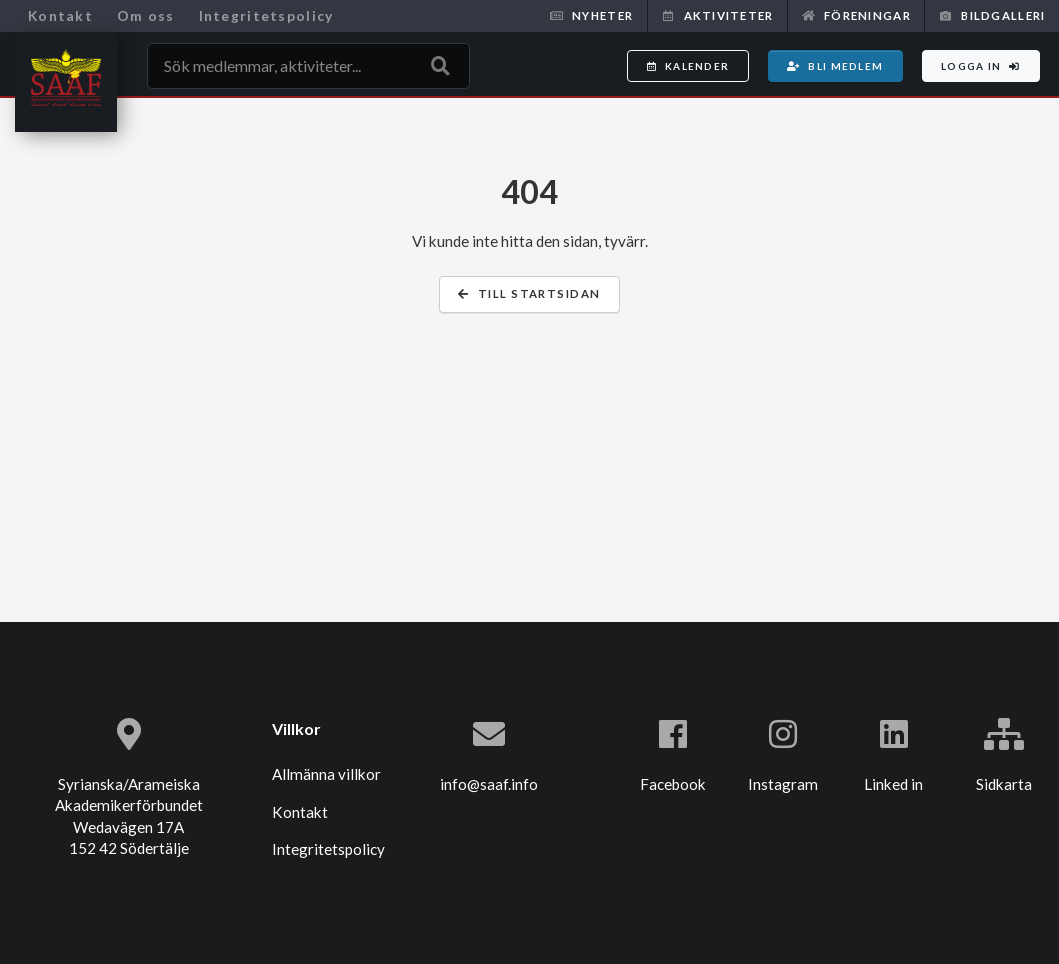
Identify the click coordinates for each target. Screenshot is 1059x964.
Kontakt (60, 15)
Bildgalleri (992, 15)
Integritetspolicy (266, 15)
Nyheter (591, 15)
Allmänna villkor (326, 774)
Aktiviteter (717, 15)
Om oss (146, 15)
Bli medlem (835, 66)
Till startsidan (529, 293)
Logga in (981, 66)
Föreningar (856, 15)
